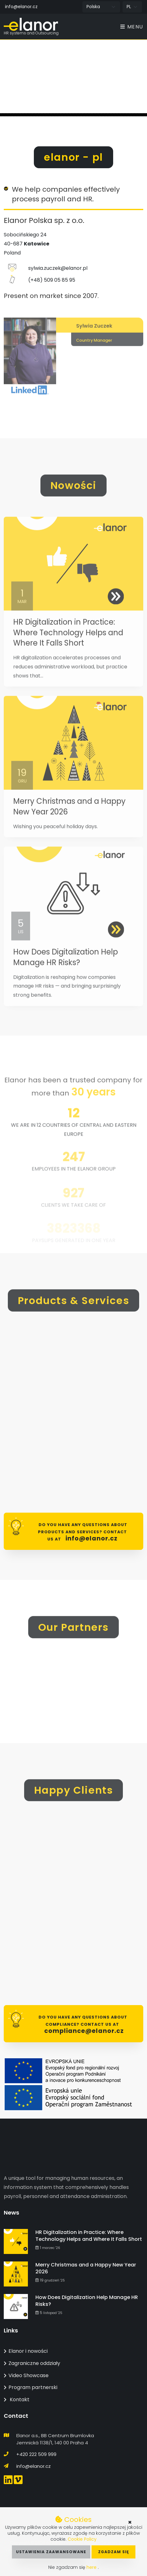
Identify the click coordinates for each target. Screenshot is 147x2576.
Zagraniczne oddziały (32, 2363)
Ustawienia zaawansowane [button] (51, 2551)
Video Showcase (26, 2375)
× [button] (130, 2522)
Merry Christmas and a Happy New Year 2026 (85, 2268)
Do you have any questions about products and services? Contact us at (82, 1532)
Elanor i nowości (26, 2351)
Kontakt (16, 2399)
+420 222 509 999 (36, 2454)
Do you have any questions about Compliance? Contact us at (82, 2024)
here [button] (92, 2567)
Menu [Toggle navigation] (131, 26)
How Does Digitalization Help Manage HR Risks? (65, 976)
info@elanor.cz (21, 6)
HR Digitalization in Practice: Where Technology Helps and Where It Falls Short (68, 652)
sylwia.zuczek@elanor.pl (57, 277)
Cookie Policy (82, 2539)
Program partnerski (30, 2387)
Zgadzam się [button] (113, 2551)
